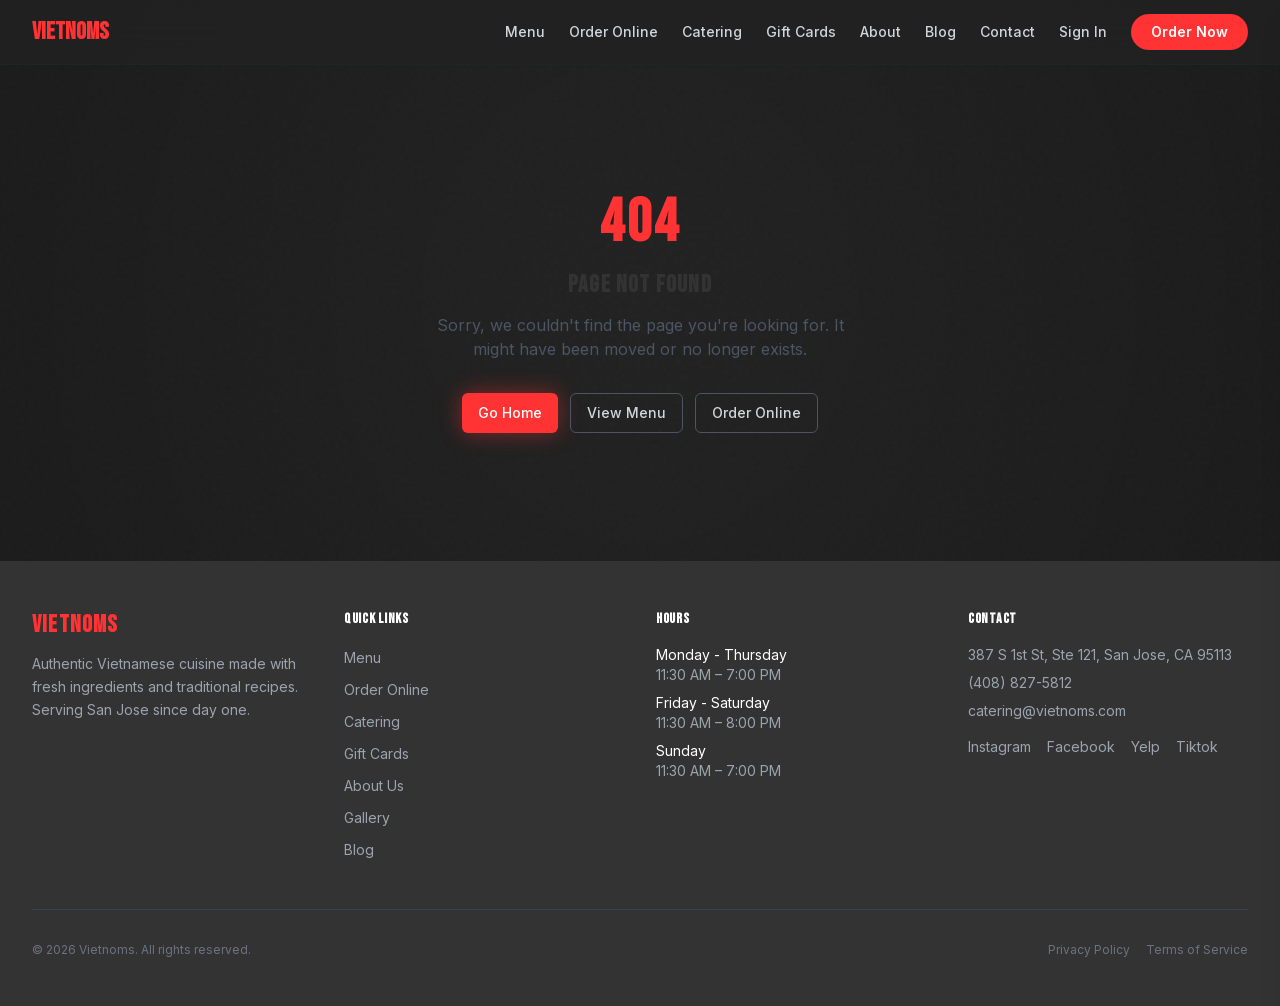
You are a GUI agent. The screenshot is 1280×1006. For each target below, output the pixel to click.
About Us (374, 785)
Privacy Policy (1089, 949)
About (880, 31)
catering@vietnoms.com (1047, 710)
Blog (940, 31)
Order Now (1189, 31)
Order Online (613, 31)
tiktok (1197, 746)
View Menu (626, 412)
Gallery (367, 817)
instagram (999, 746)
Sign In (1083, 31)
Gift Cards (801, 31)
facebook (1081, 746)
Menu (525, 31)
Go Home (510, 412)
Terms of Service (1197, 949)
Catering (712, 31)
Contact (1007, 31)
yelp (1145, 746)
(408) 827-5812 (1020, 682)
